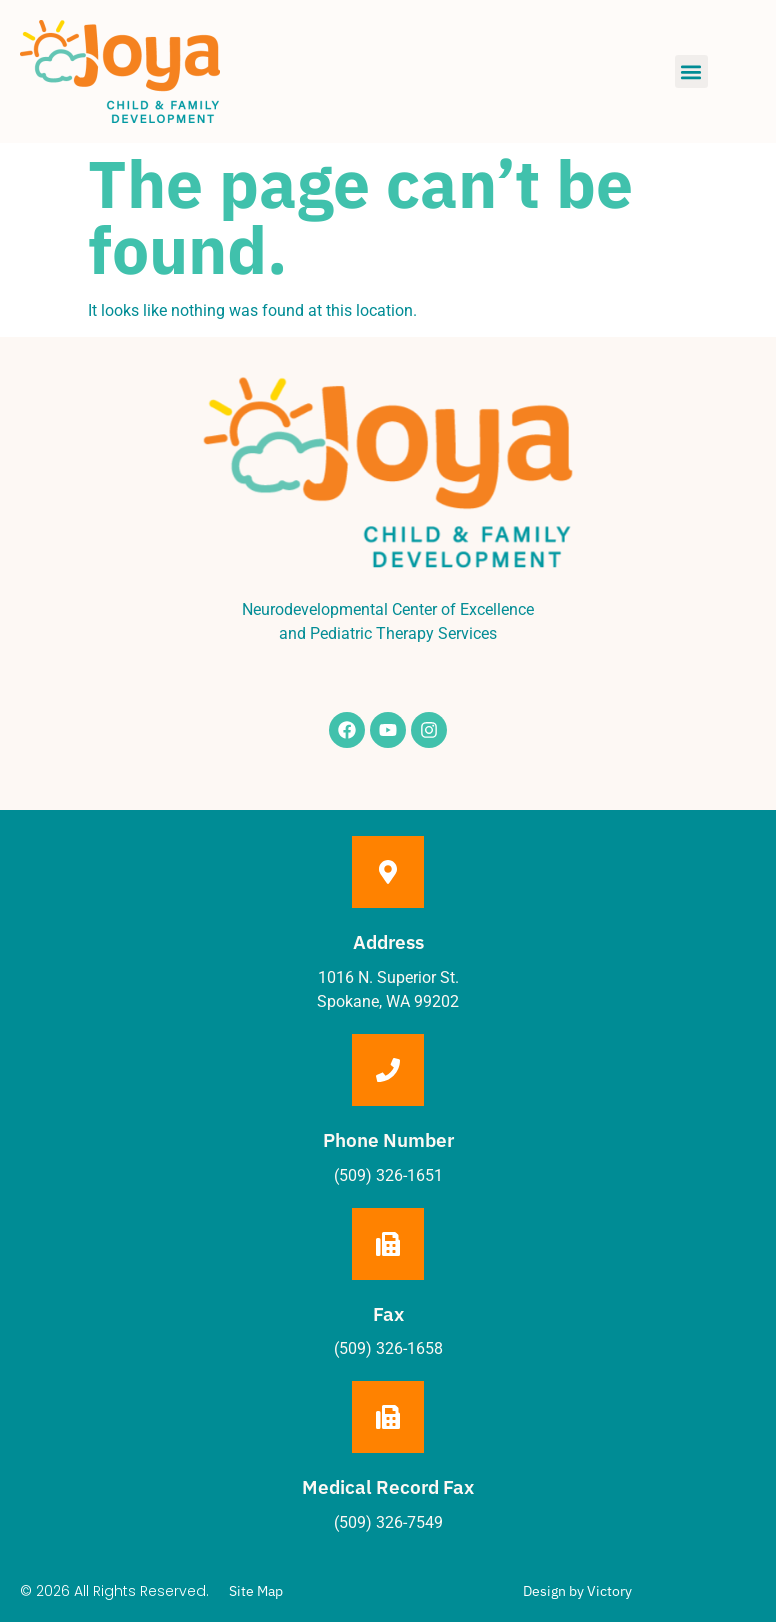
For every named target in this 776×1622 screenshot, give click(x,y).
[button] (691, 71)
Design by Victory (577, 1591)
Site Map (256, 1591)
